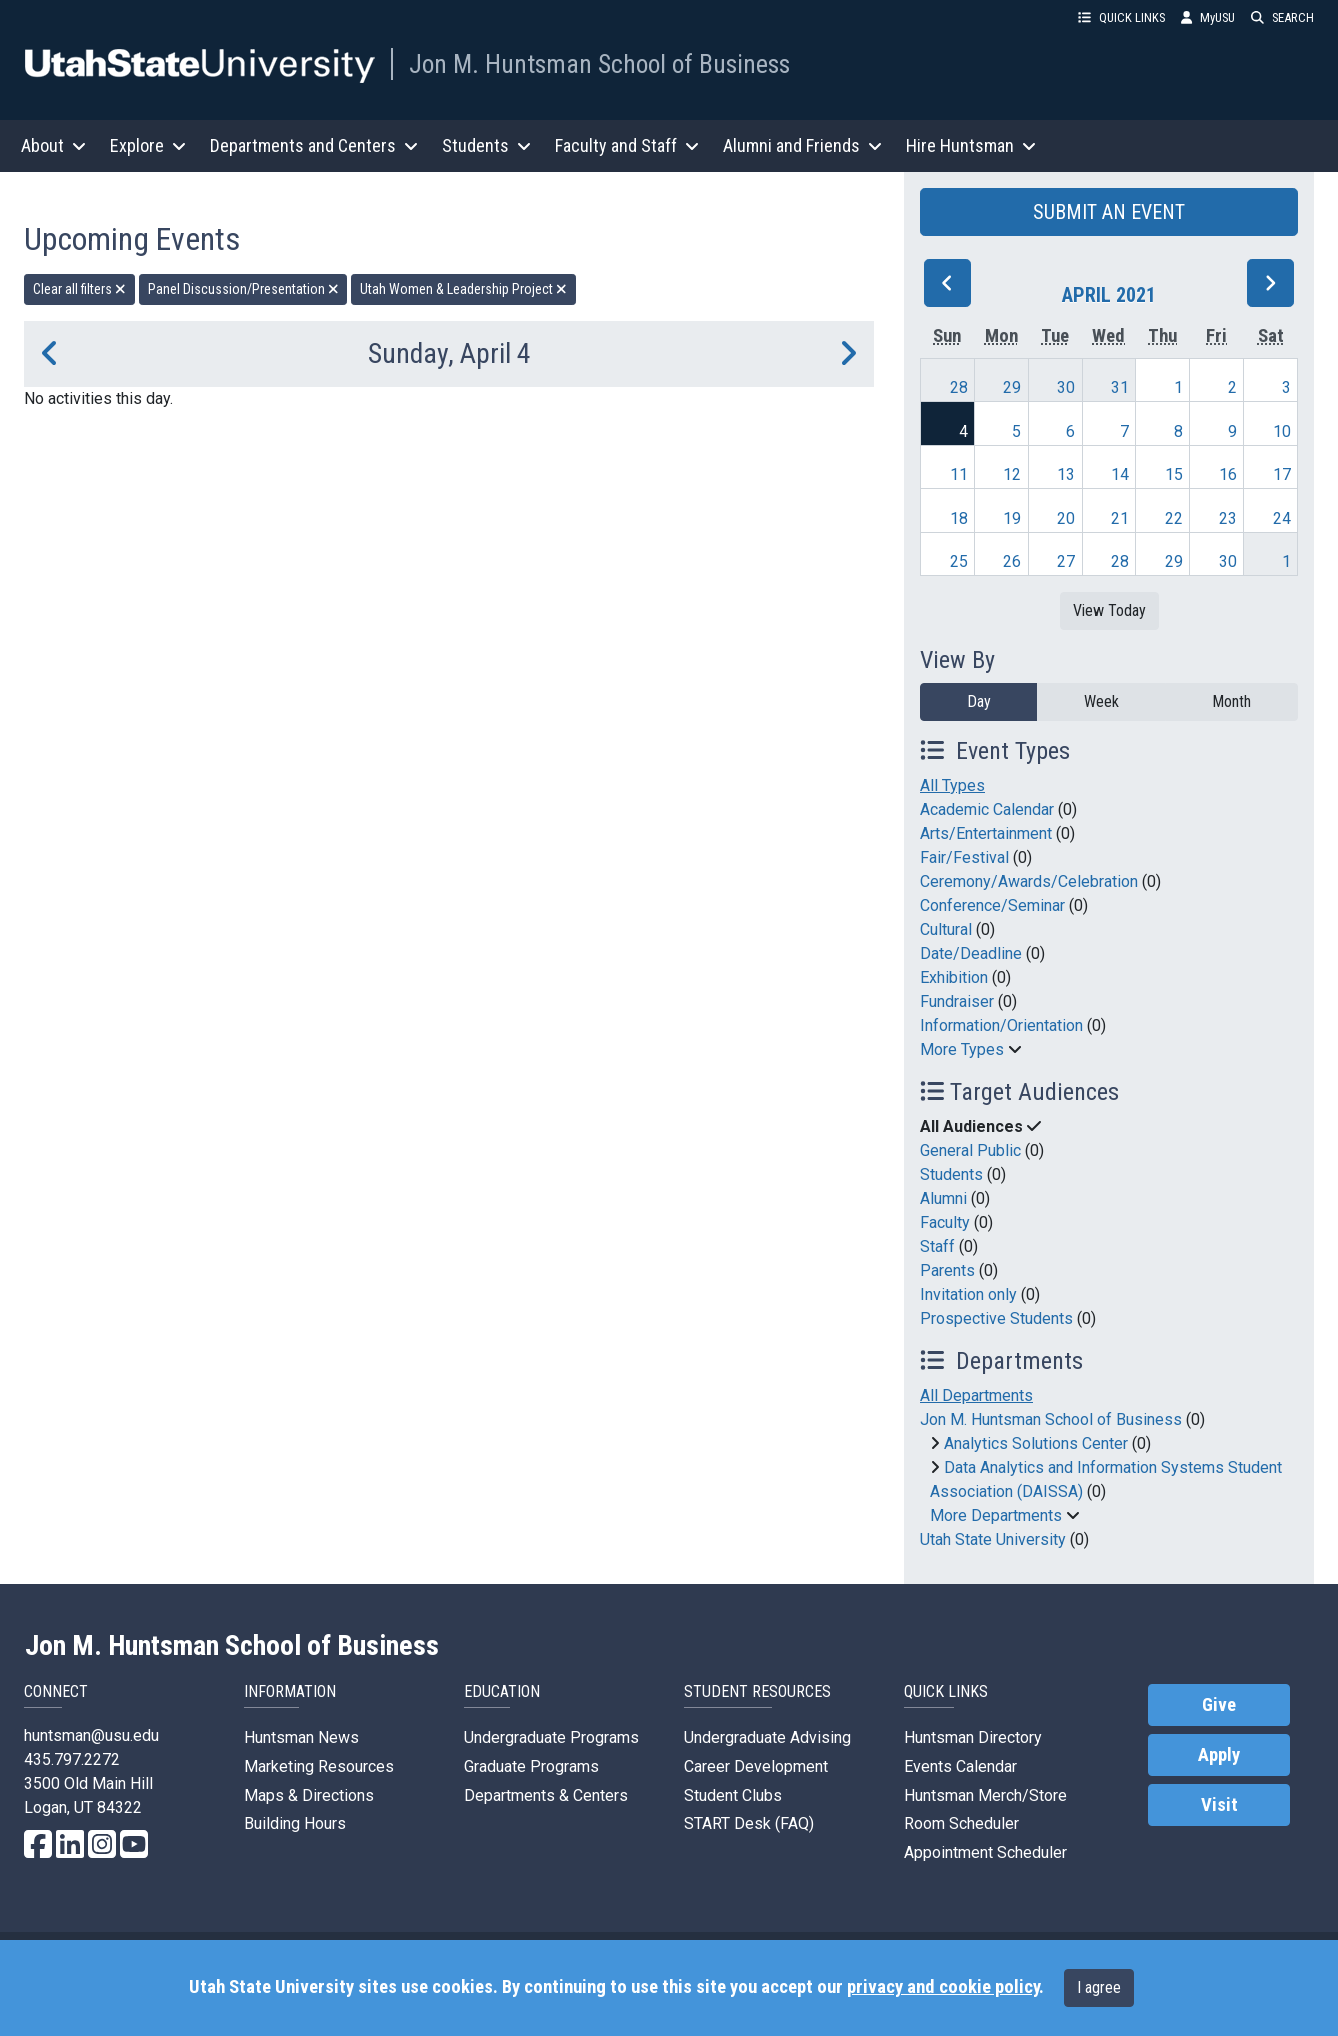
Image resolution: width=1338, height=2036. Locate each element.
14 (1120, 474)
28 (959, 387)
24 (1282, 518)
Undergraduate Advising (767, 1737)
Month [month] (1231, 701)
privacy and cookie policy (943, 1987)
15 (1174, 474)
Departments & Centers (546, 1795)
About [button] (53, 145)
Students (951, 1174)
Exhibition (954, 977)
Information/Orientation (1001, 1025)
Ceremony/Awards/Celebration (1029, 881)
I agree (1099, 1987)
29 (1012, 387)
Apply (1219, 1755)
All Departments (976, 1395)
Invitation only (968, 1294)
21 (1120, 518)
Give (1219, 1705)
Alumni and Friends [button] (802, 145)
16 (1228, 474)
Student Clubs (733, 1795)
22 (1174, 518)
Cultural (946, 929)
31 (1120, 387)
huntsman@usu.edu (91, 1735)
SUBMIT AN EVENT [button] (1109, 212)
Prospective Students (996, 1318)
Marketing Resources (319, 1766)
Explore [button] (148, 145)
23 (1228, 518)
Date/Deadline (971, 953)
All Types (952, 785)
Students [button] (486, 145)
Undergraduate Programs (551, 1737)
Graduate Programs (531, 1766)
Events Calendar (960, 1766)
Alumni (943, 1198)
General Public (970, 1150)
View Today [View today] (1109, 610)
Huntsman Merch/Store (985, 1795)
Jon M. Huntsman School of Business (599, 64)
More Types (962, 1049)
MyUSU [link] (1208, 17)
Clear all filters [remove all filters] (79, 289)
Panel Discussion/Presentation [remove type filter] (243, 289)
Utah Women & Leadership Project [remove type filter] (463, 289)
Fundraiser (957, 1001)
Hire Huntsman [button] (971, 145)
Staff (937, 1246)
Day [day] (979, 701)
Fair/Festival (964, 857)
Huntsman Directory (973, 1737)
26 (1012, 561)
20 (1066, 518)
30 (1066, 387)
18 (959, 518)
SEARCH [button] (1282, 17)
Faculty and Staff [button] (627, 145)
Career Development (756, 1766)
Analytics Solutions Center (1036, 1443)
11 (959, 474)
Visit (1219, 1805)
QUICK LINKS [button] (1121, 17)
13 (1066, 474)
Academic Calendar (987, 809)
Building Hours (295, 1823)
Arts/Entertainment (986, 833)
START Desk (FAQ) (749, 1823)
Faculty (945, 1222)
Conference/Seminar (992, 905)
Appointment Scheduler (985, 1852)
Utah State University (993, 1539)
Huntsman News (301, 1737)
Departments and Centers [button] (314, 145)
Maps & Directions (309, 1795)
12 (1012, 474)
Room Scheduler (961, 1823)
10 (1282, 431)
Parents (947, 1270)
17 (1282, 474)
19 (1012, 518)
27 (1066, 561)
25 (959, 561)
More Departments (996, 1515)
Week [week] (1101, 701)
